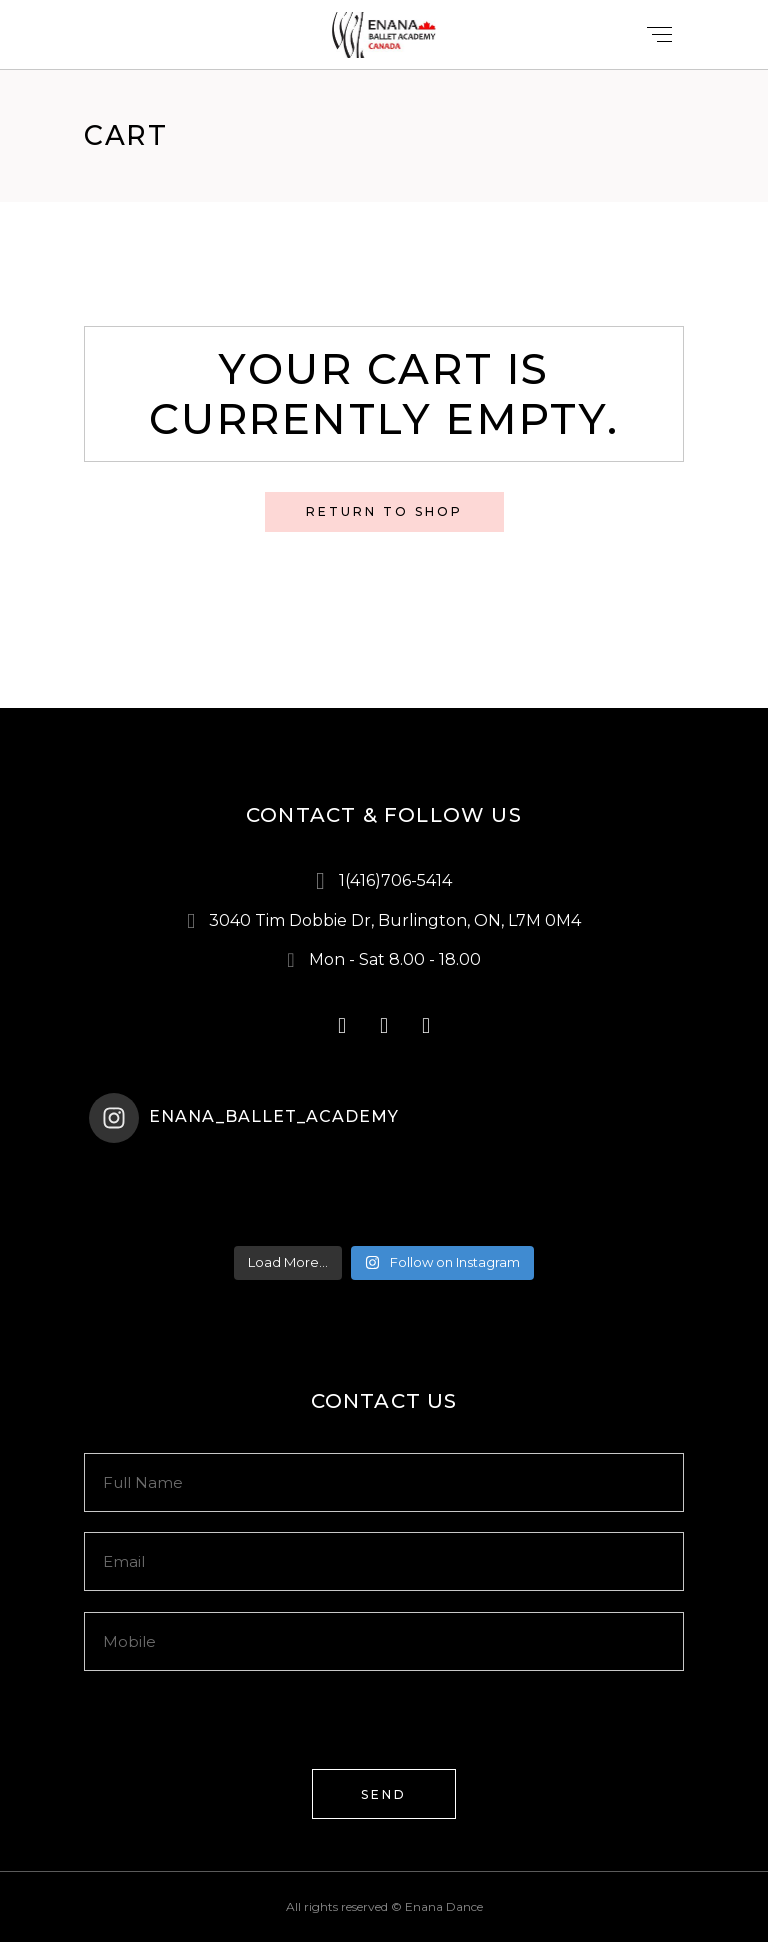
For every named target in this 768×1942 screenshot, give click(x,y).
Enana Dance (444, 1906)
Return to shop (384, 511)
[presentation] (236, 1730)
